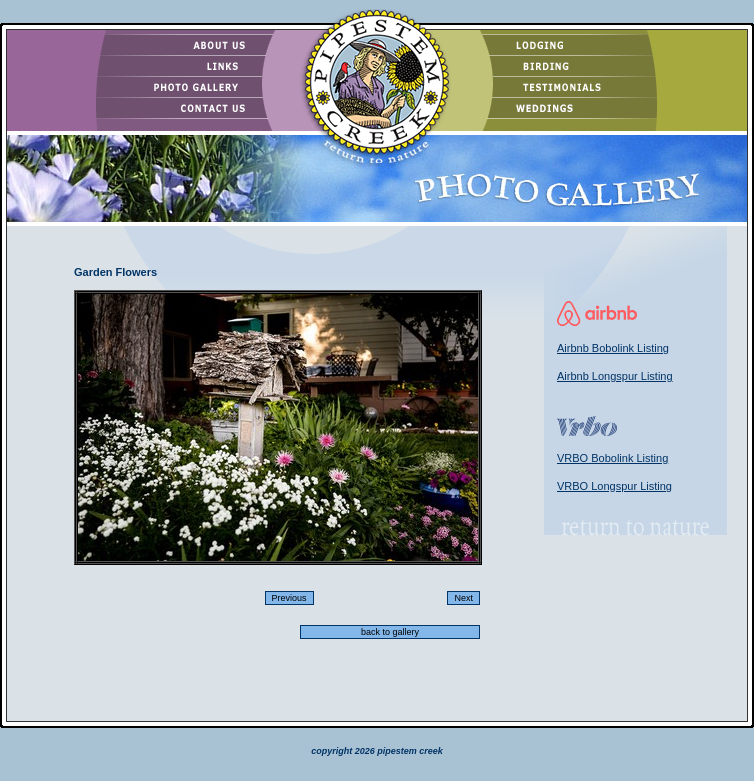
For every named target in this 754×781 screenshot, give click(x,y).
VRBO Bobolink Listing (612, 458)
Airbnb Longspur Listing (615, 376)
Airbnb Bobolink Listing (613, 348)
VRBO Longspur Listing (614, 486)
